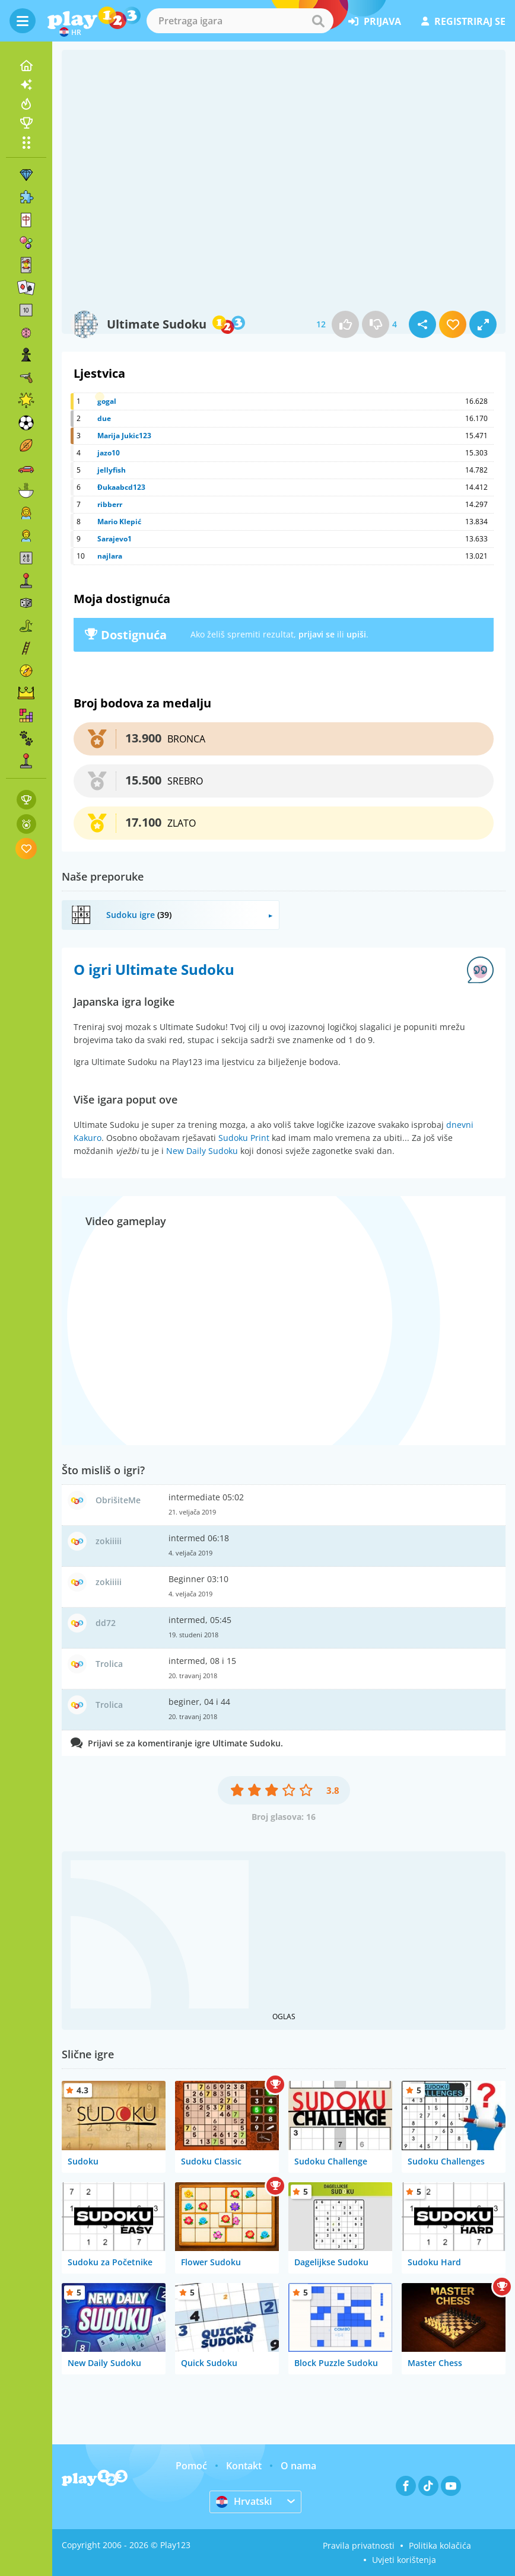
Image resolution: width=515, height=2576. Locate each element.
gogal (106, 401)
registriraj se (463, 21)
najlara (109, 556)
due (104, 418)
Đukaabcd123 (121, 487)
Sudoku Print (243, 1137)
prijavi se (316, 634)
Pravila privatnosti (359, 2545)
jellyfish (111, 470)
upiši (356, 634)
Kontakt (244, 2465)
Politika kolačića (440, 2545)
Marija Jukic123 (124, 436)
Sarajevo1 (114, 539)
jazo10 (108, 453)
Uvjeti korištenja (404, 2559)
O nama (298, 2465)
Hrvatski (244, 2501)
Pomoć (191, 2465)
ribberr (109, 504)
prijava (374, 21)
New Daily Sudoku (202, 1150)
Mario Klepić (119, 522)
